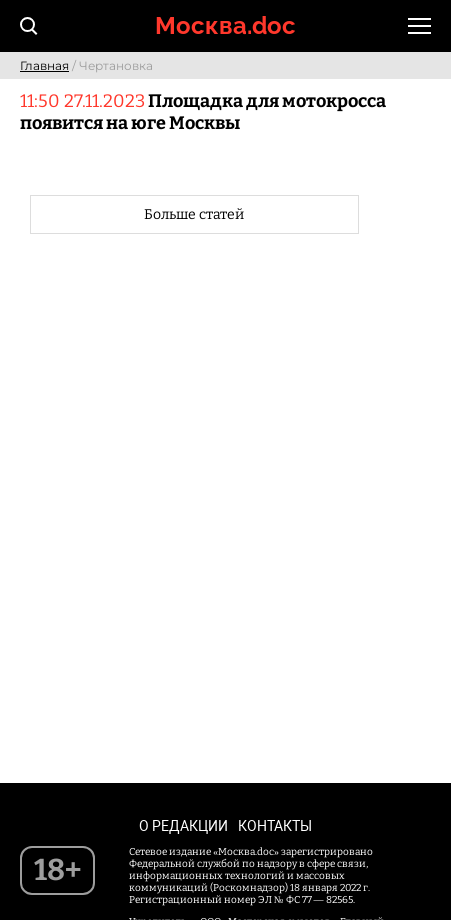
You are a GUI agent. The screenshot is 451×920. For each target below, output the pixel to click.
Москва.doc (225, 25)
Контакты (275, 826)
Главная (44, 65)
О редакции (183, 826)
